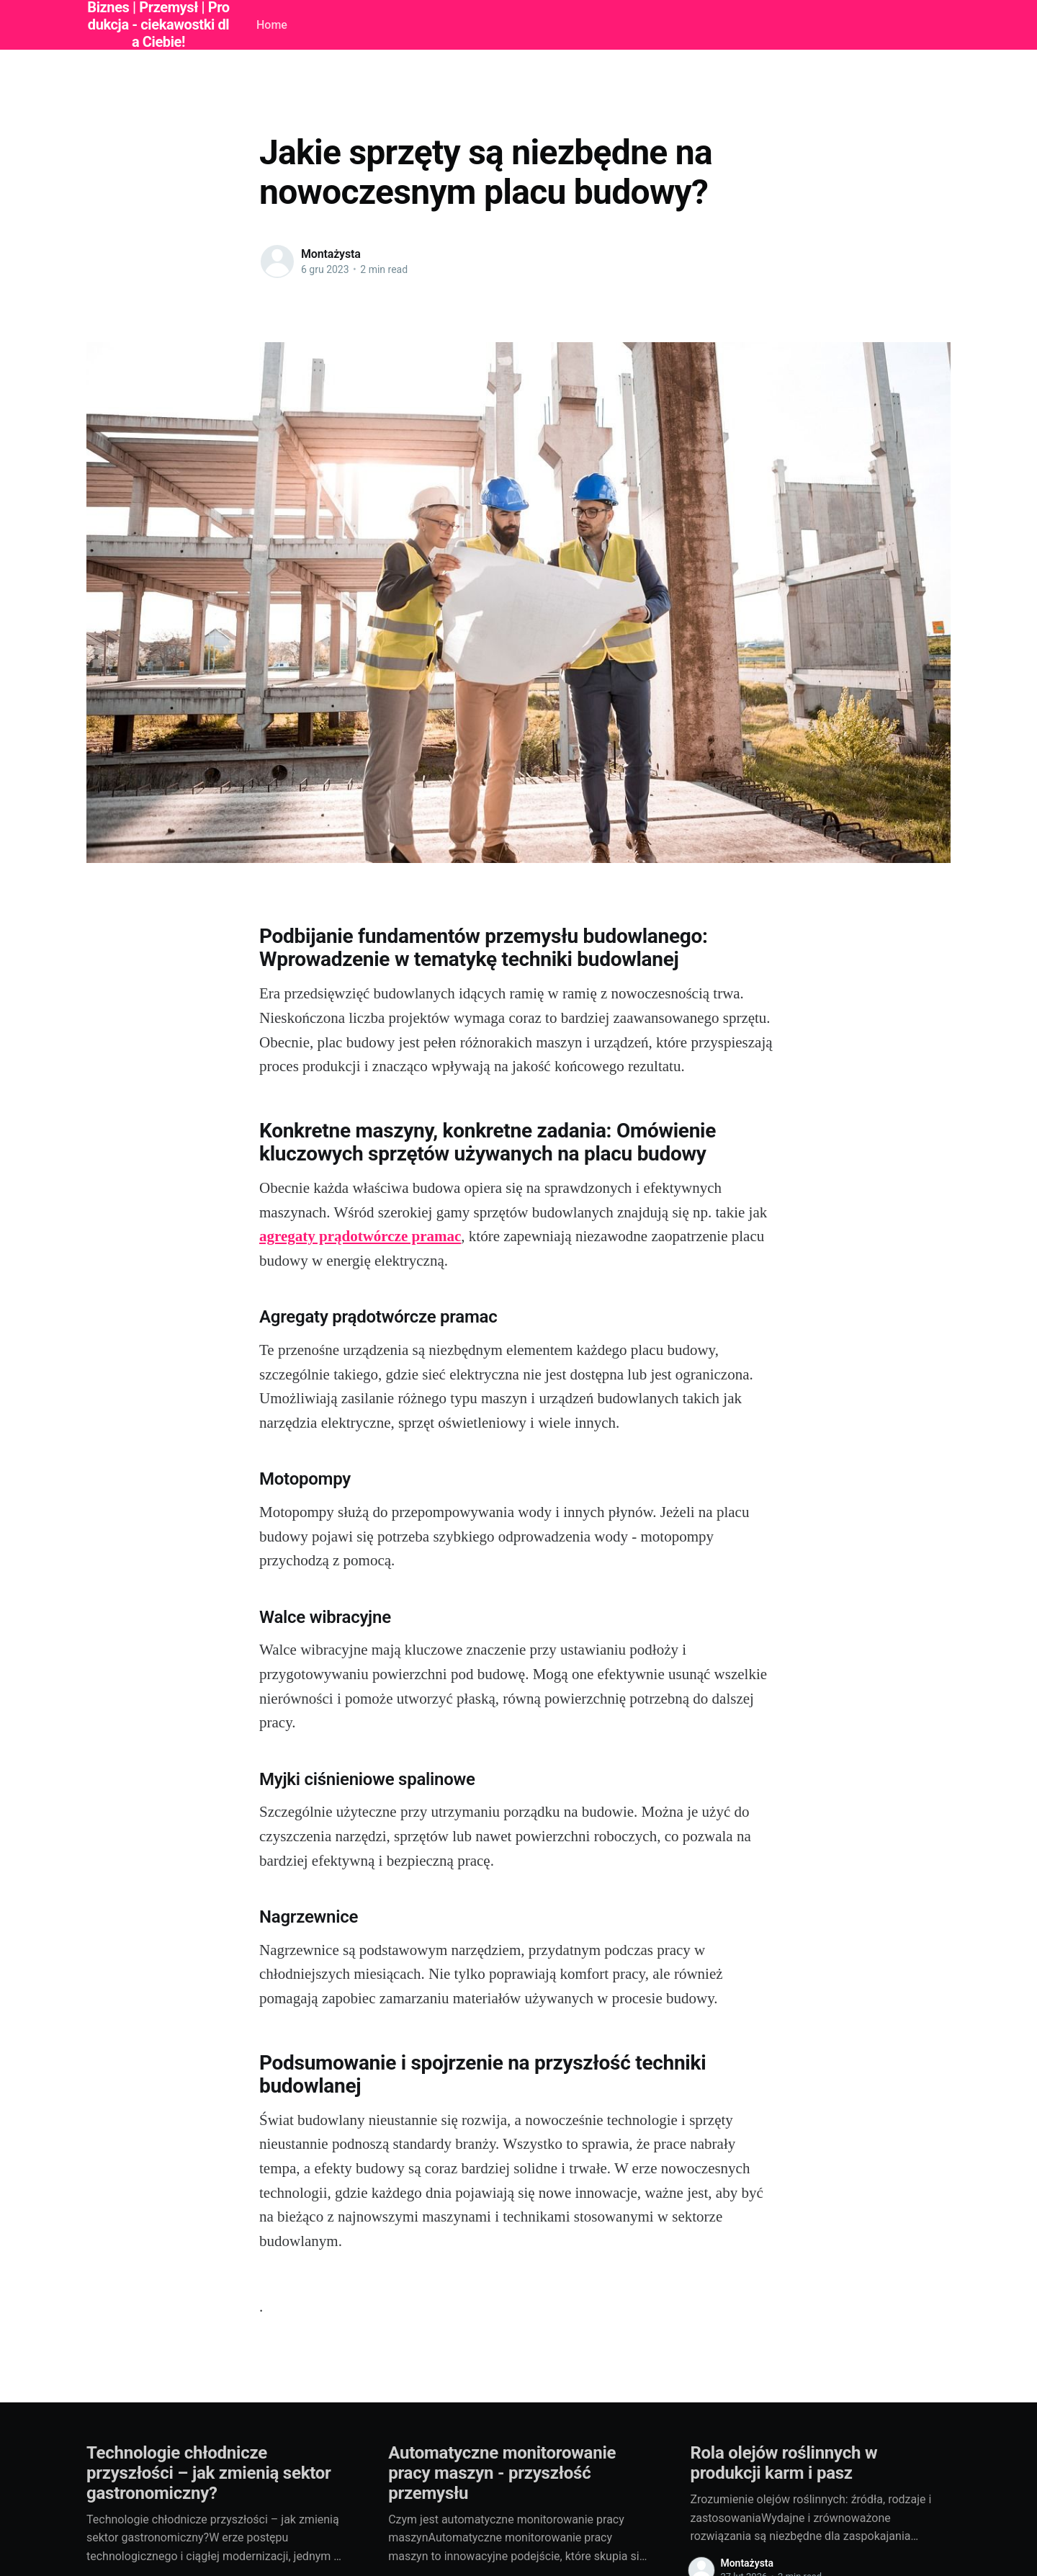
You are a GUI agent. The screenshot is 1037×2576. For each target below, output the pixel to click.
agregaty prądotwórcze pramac (360, 1236)
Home (271, 25)
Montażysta (331, 254)
